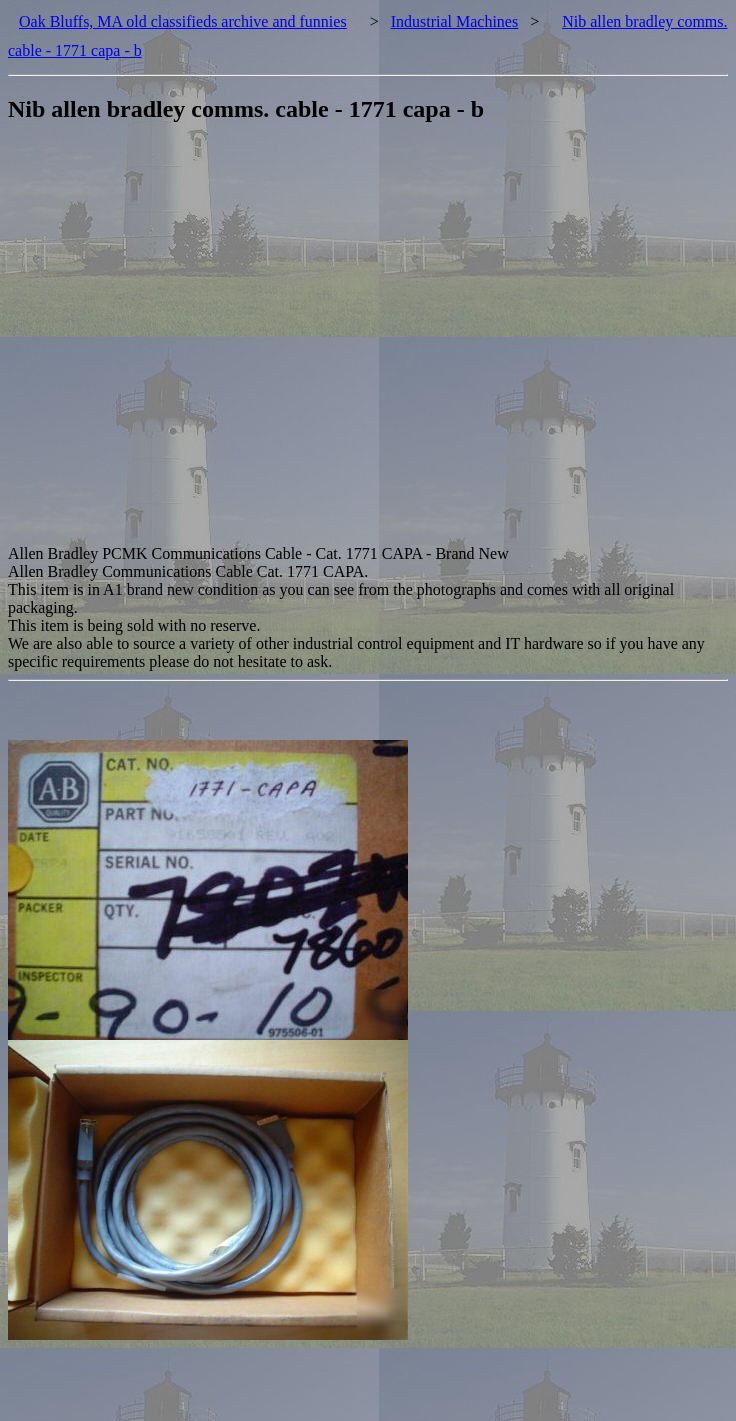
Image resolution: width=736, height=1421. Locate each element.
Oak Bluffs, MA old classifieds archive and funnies (183, 21)
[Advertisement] (201, 343)
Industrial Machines (455, 21)
